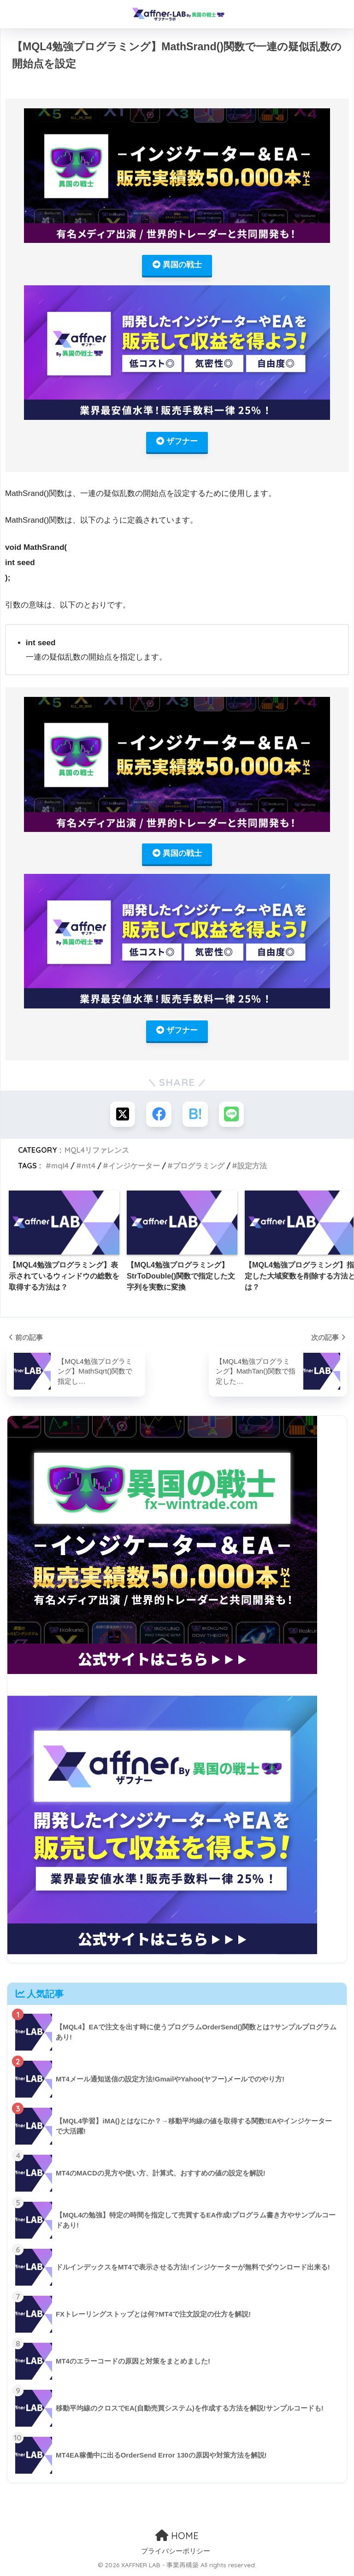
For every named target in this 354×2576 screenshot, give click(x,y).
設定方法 (252, 1167)
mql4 (60, 1167)
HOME (177, 2536)
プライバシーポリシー (175, 2552)
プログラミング (198, 1167)
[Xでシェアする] (122, 1115)
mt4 (88, 1167)
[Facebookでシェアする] (158, 1115)
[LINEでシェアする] (232, 1115)
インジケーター (134, 1167)
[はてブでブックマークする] (195, 1115)
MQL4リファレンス (97, 1151)
